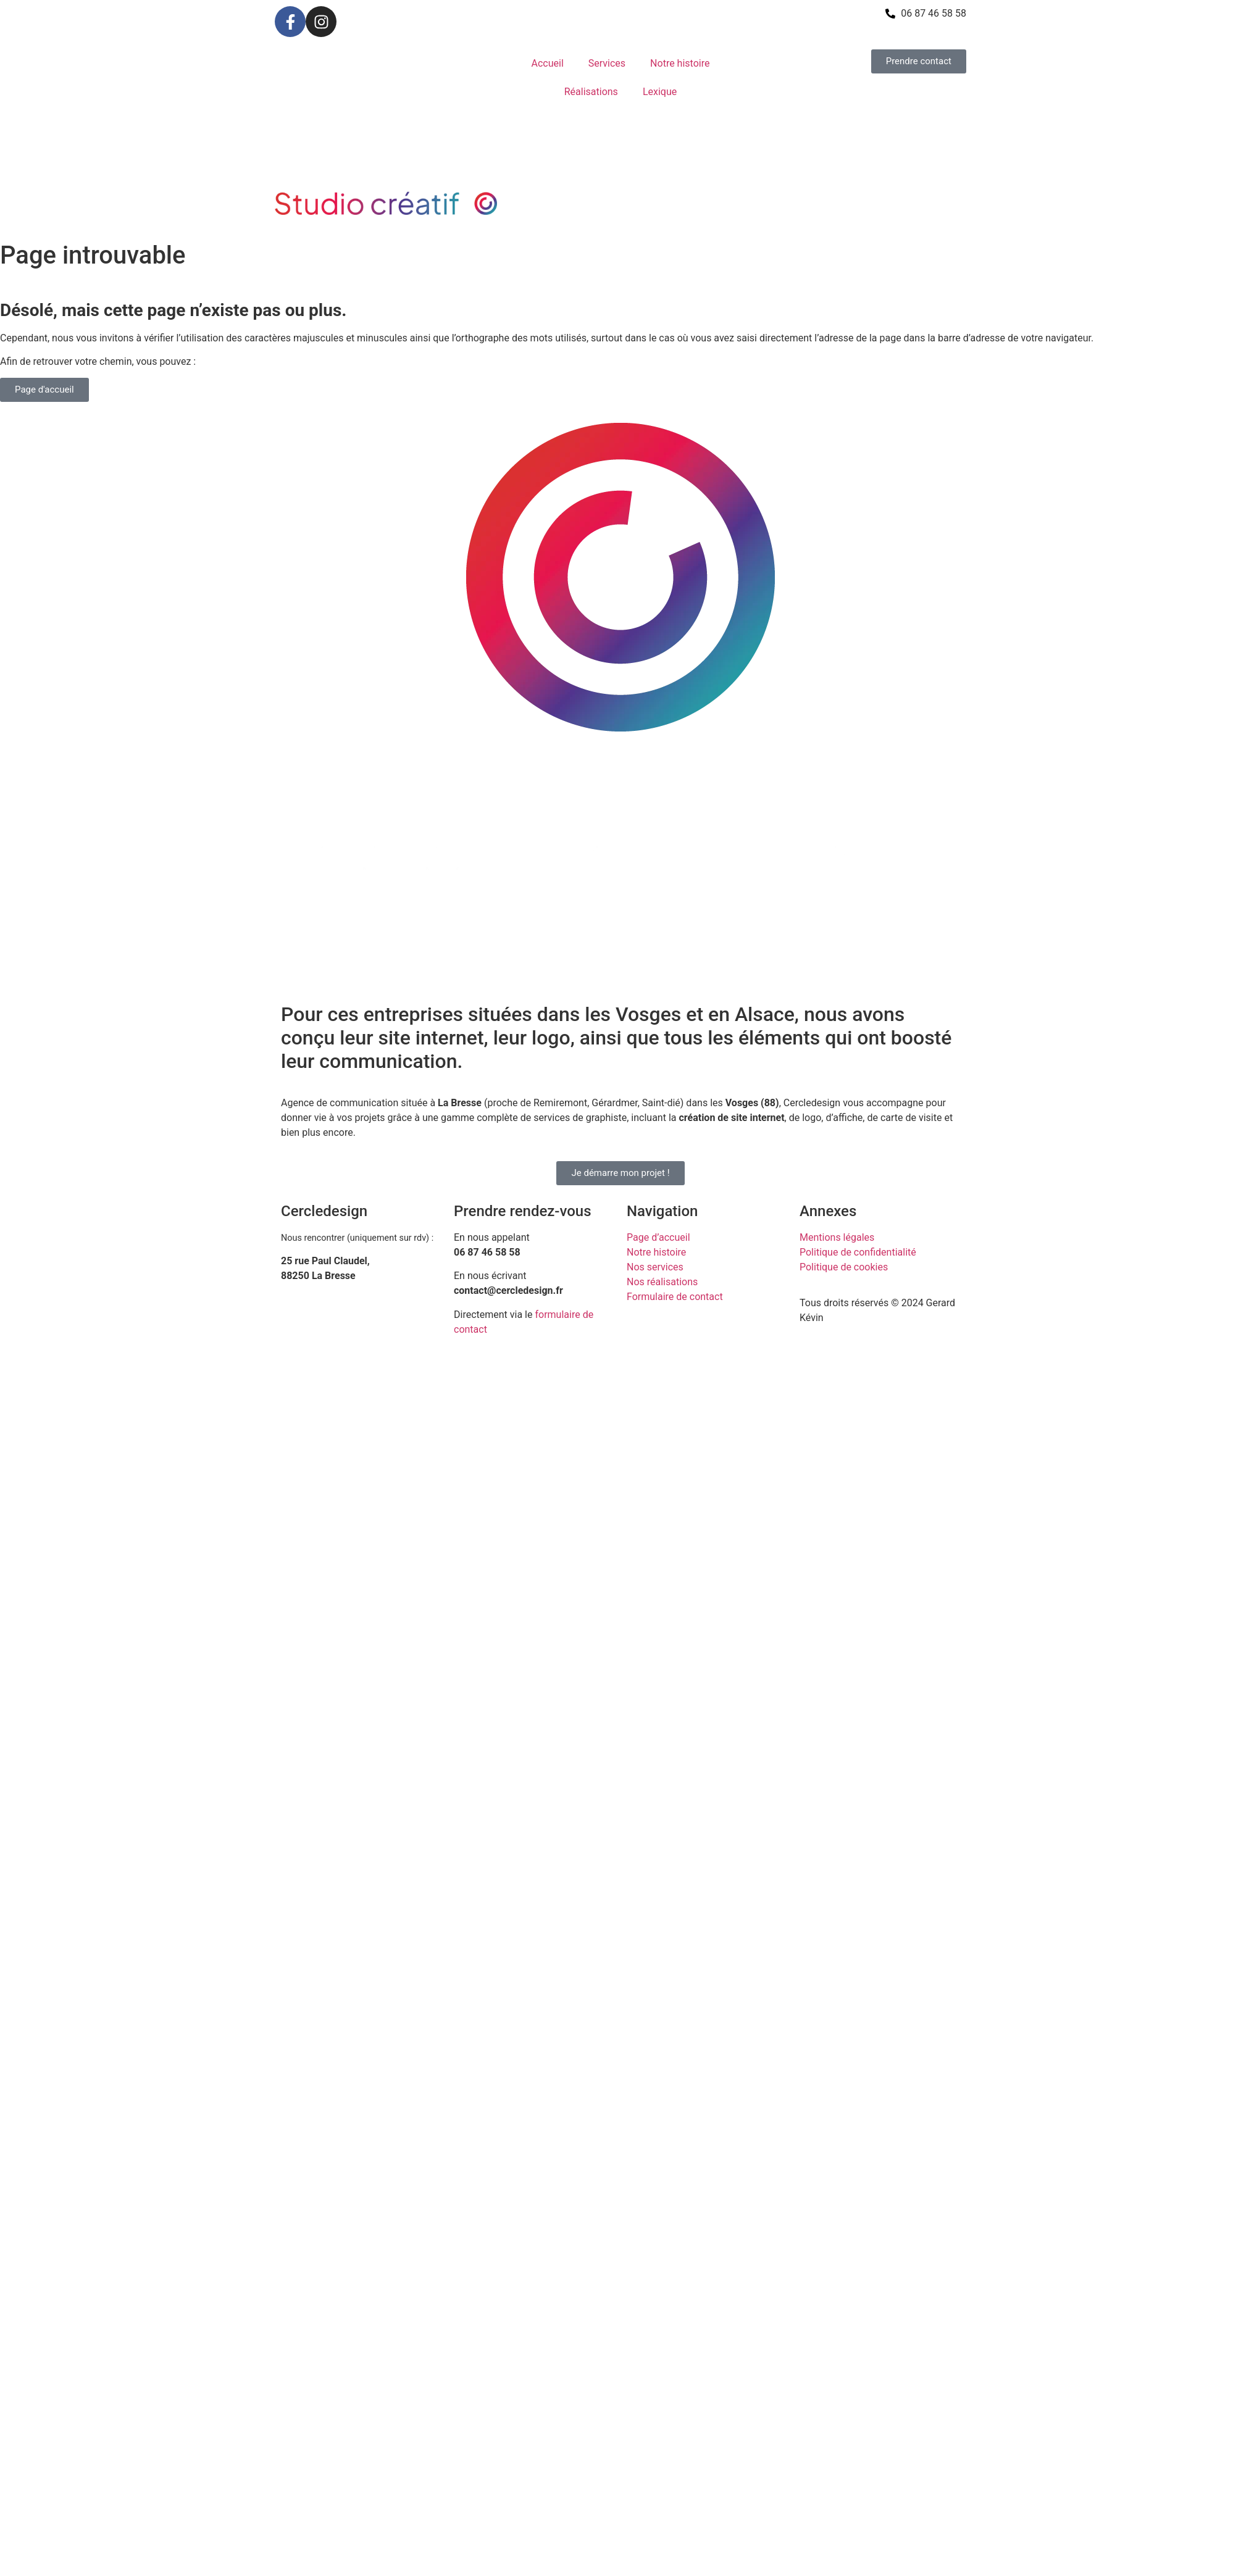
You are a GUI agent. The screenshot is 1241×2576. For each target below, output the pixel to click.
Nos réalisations (662, 1282)
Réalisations (591, 92)
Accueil (548, 63)
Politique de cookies (844, 1267)
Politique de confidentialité (858, 1252)
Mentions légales (837, 1237)
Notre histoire (679, 63)
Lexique (660, 92)
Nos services (655, 1267)
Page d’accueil (658, 1237)
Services (606, 63)
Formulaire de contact (675, 1297)
